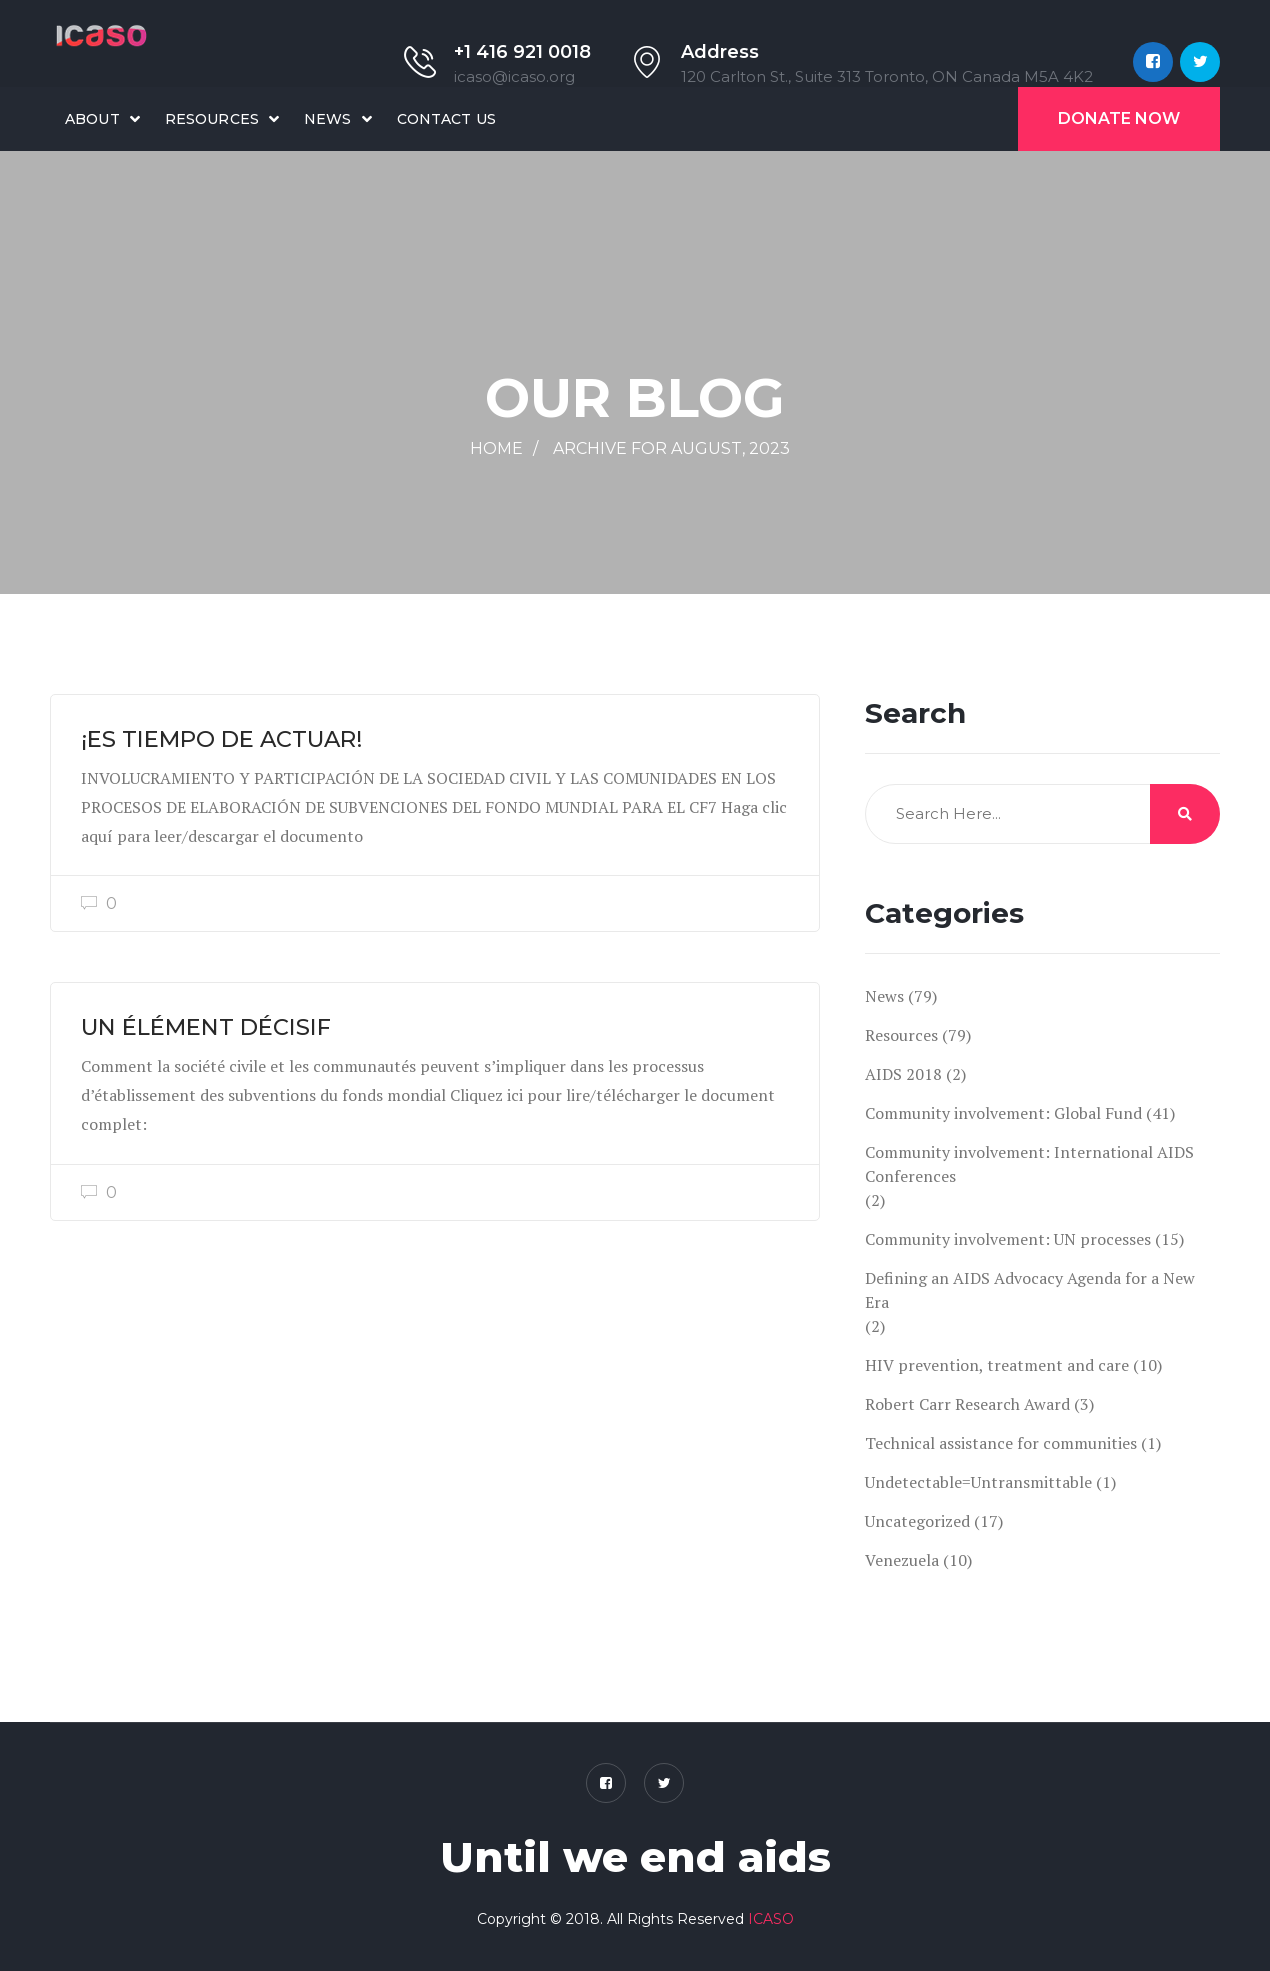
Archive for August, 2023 (671, 448)
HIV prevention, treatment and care (997, 1365)
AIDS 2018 (903, 1074)
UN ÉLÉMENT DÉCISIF (206, 1027)
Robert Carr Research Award (967, 1404)
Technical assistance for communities (1001, 1443)
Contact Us (446, 119)
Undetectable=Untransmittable (978, 1482)
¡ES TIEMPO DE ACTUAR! (221, 739)
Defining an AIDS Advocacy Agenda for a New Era (1030, 1290)
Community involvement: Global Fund (1003, 1113)
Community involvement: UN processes (1008, 1239)
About (92, 119)
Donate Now (1119, 118)
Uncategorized (917, 1521)
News (328, 119)
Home (496, 448)
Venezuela (902, 1560)
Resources (212, 119)
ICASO (771, 1919)
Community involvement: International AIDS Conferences (1029, 1164)
